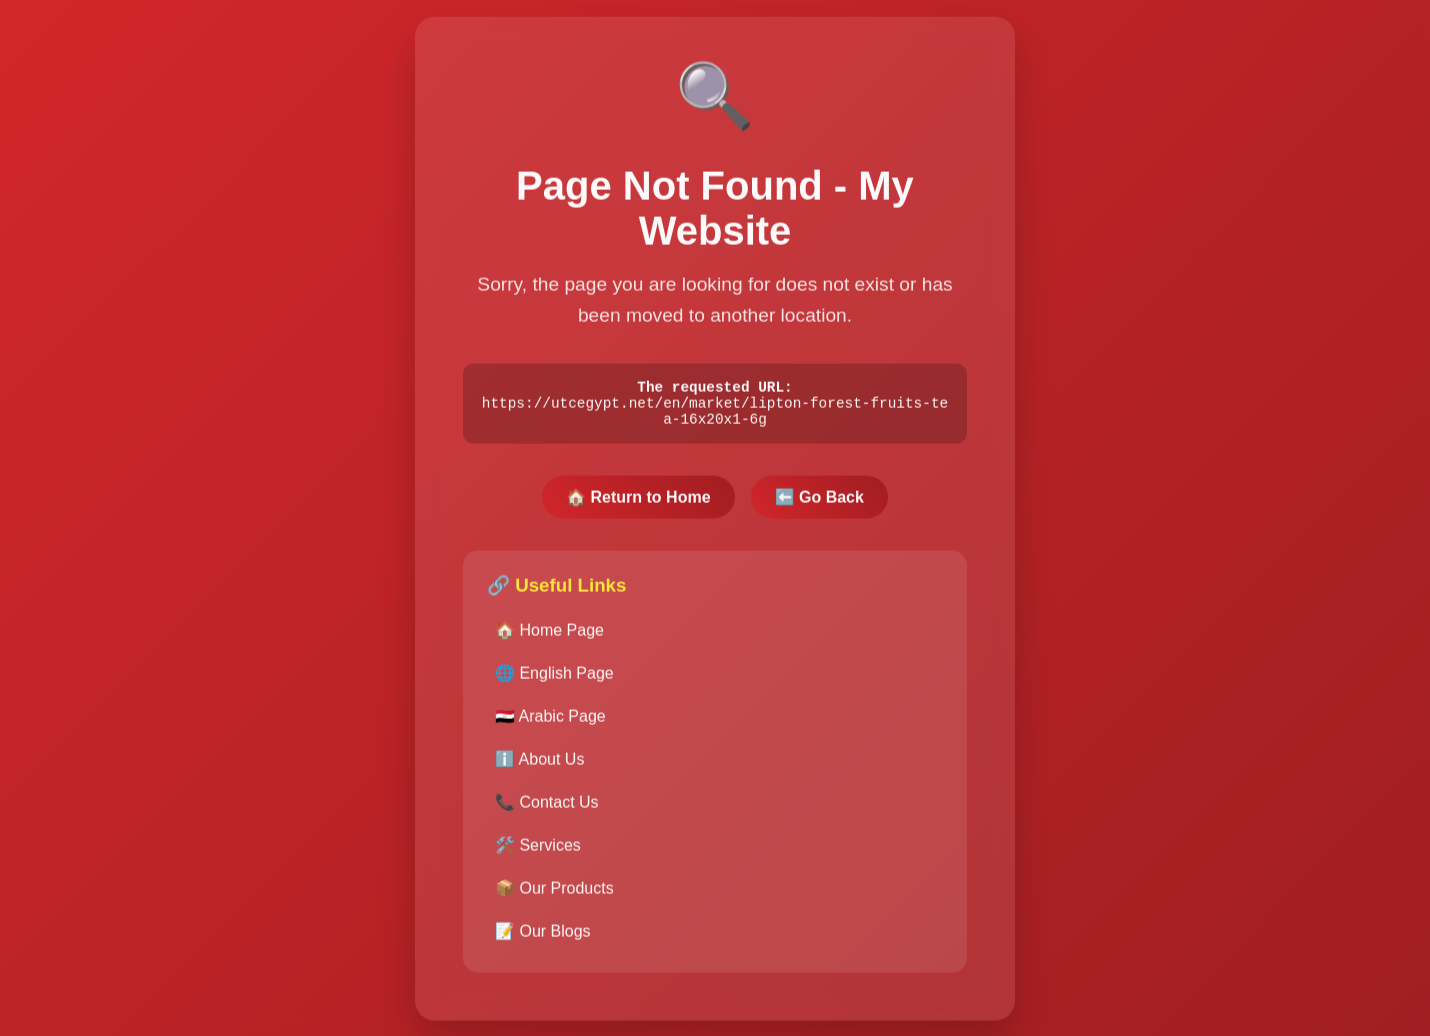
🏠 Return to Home (638, 504)
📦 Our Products (554, 895)
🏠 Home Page (549, 637)
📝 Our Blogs (543, 938)
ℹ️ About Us (539, 766)
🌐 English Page (554, 680)
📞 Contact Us (547, 809)
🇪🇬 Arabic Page (550, 723)
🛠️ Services (538, 852)
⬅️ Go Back (819, 504)
